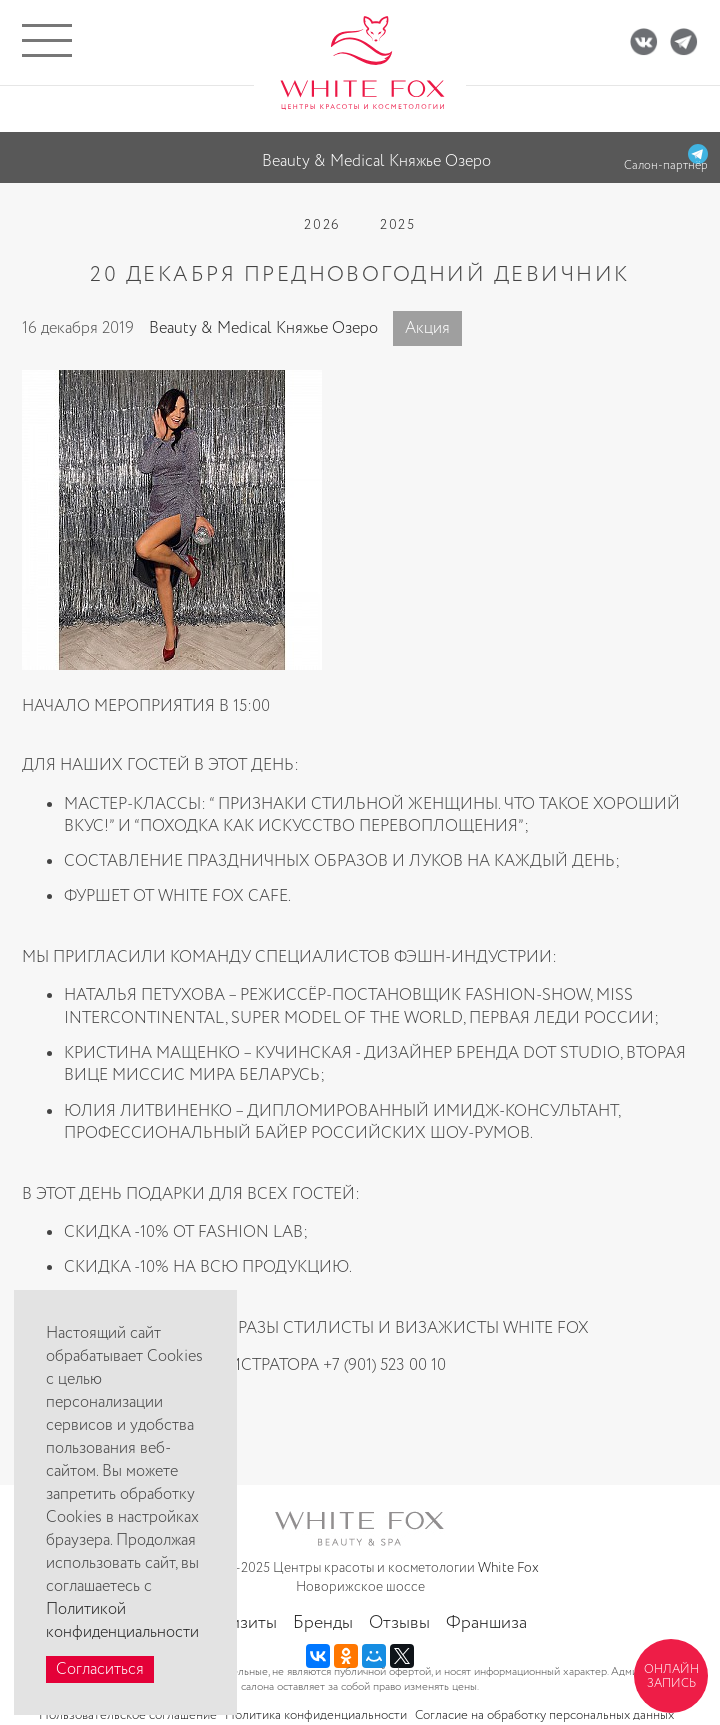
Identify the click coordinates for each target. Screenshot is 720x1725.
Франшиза (486, 1623)
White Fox (508, 1568)
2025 (398, 225)
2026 (322, 225)
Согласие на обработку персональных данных (544, 1715)
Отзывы (399, 1623)
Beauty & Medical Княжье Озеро (263, 328)
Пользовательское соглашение (128, 1715)
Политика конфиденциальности (316, 1715)
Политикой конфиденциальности (122, 1621)
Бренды (323, 1623)
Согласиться (100, 1669)
